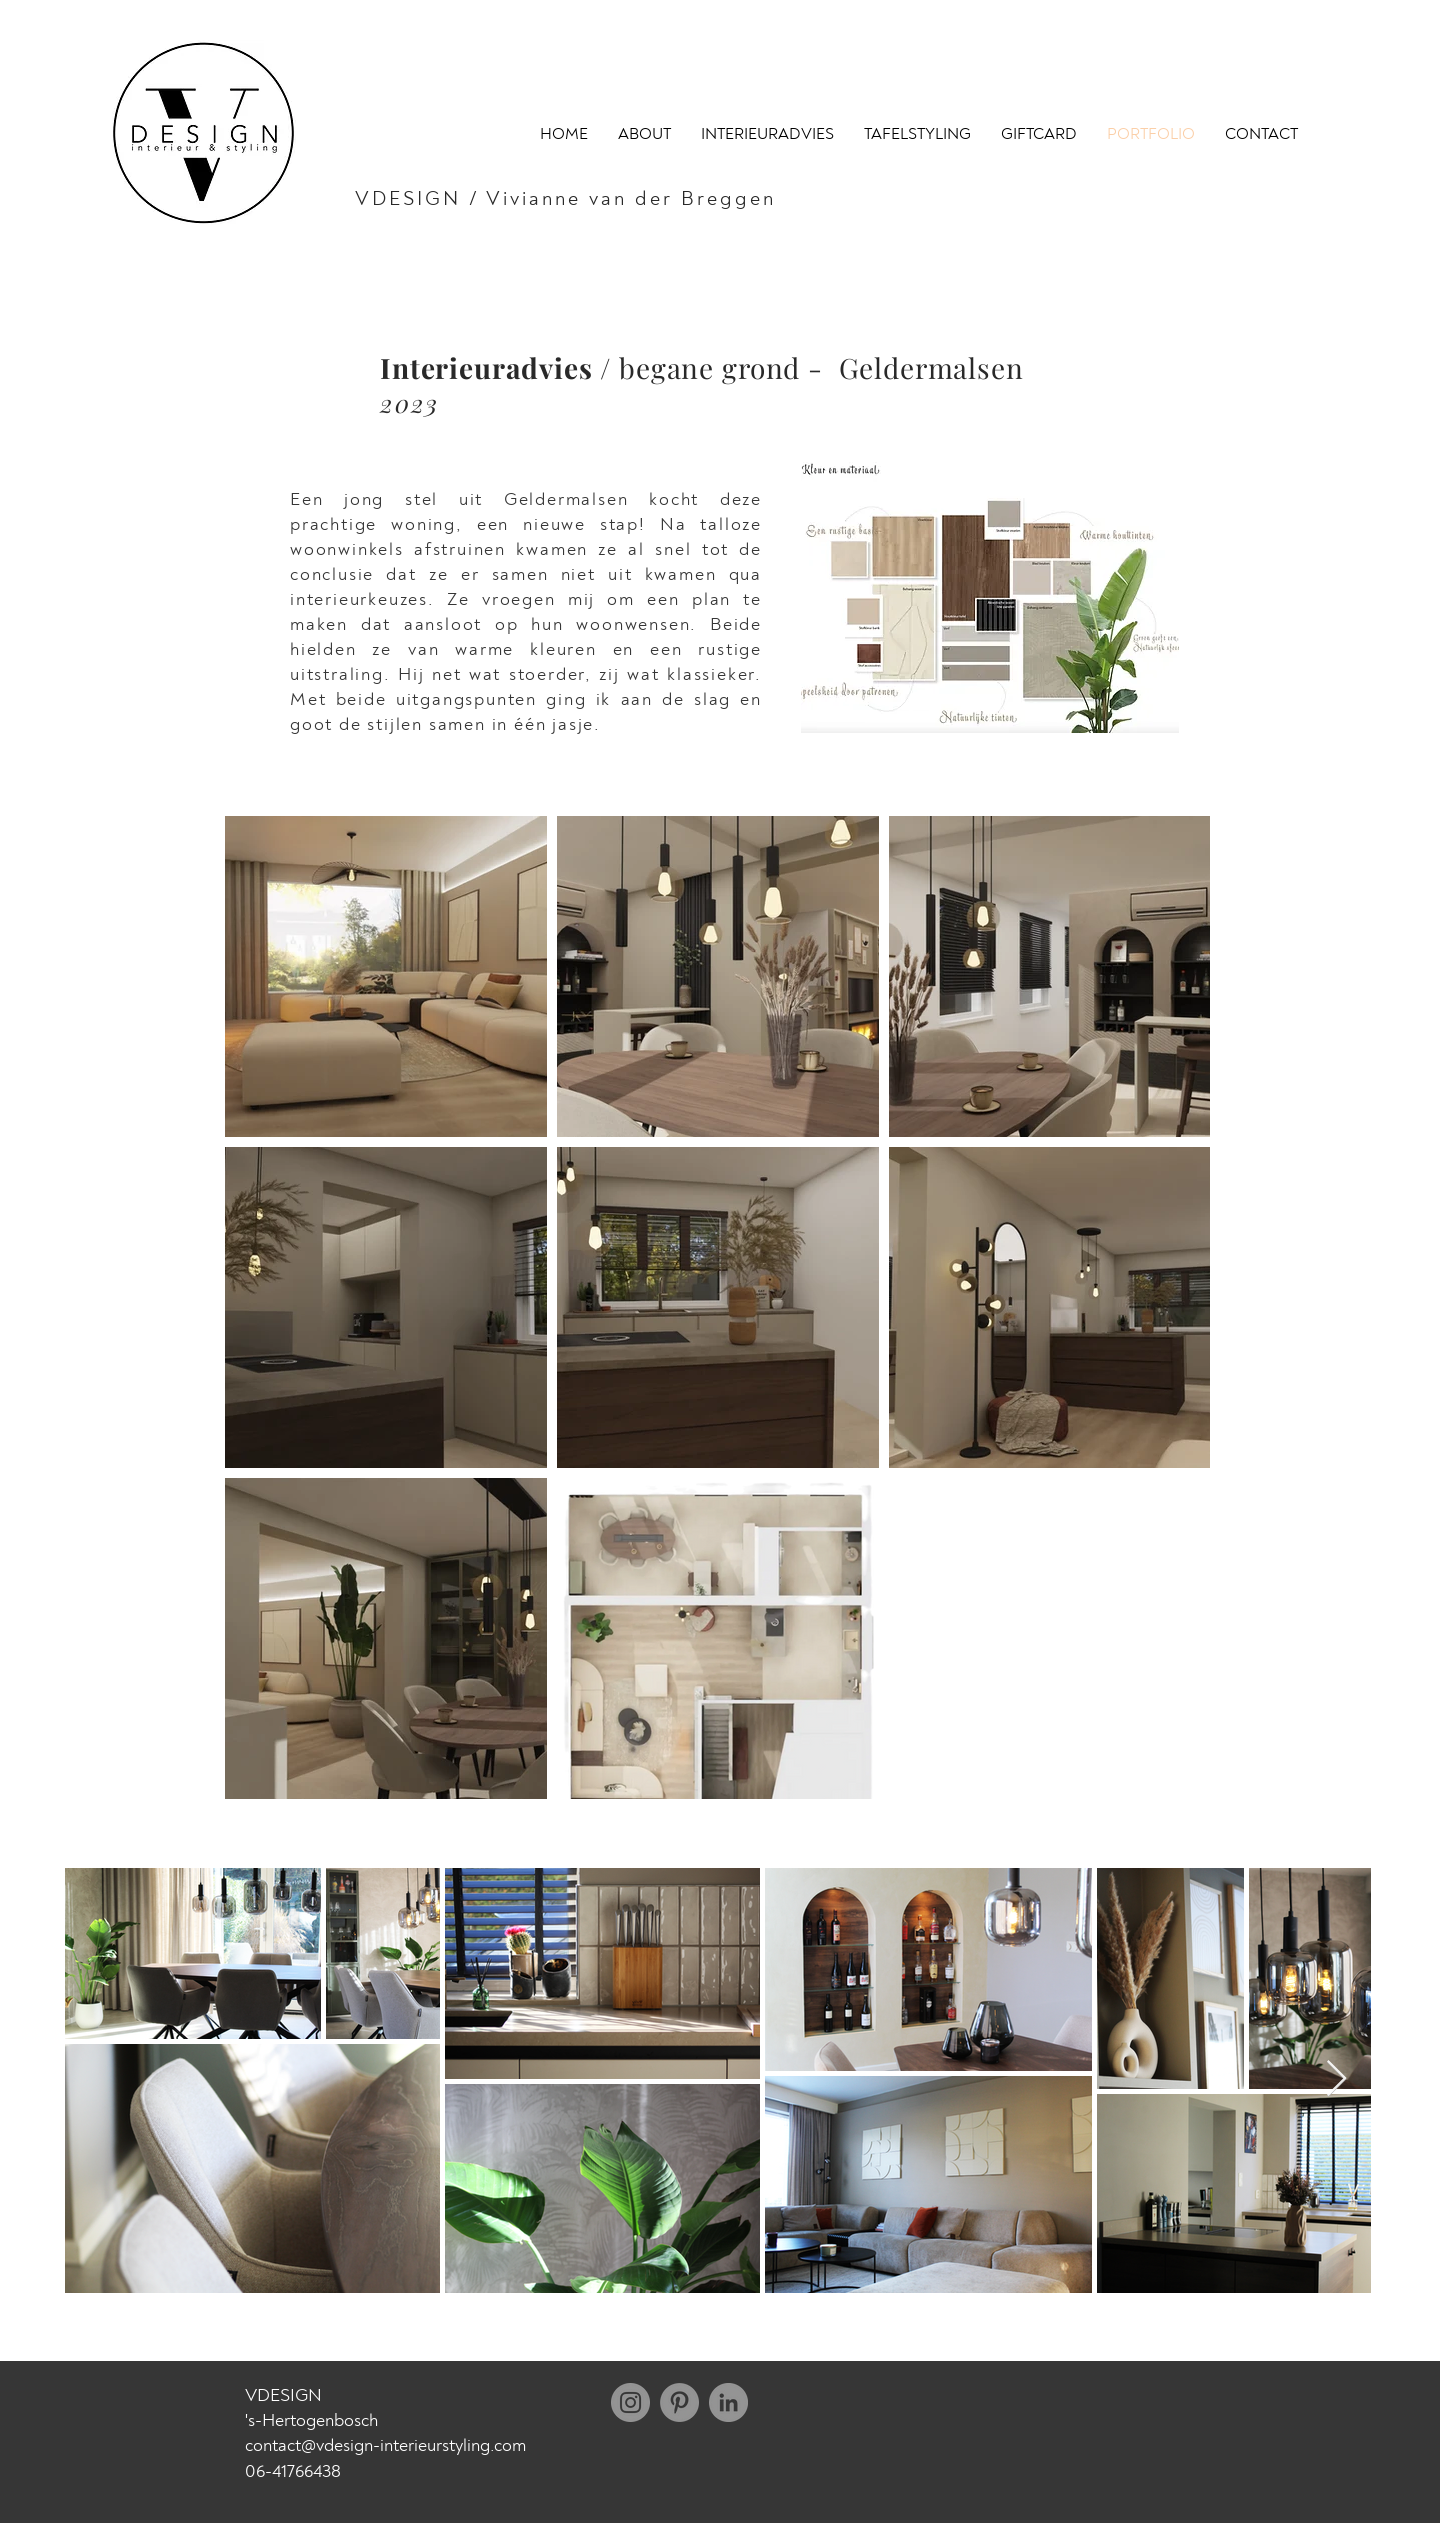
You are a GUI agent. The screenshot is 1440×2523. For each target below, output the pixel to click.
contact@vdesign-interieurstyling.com (385, 2445)
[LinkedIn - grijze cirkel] (728, 2402)
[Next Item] (1336, 2079)
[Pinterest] (679, 2402)
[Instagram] (630, 2402)
